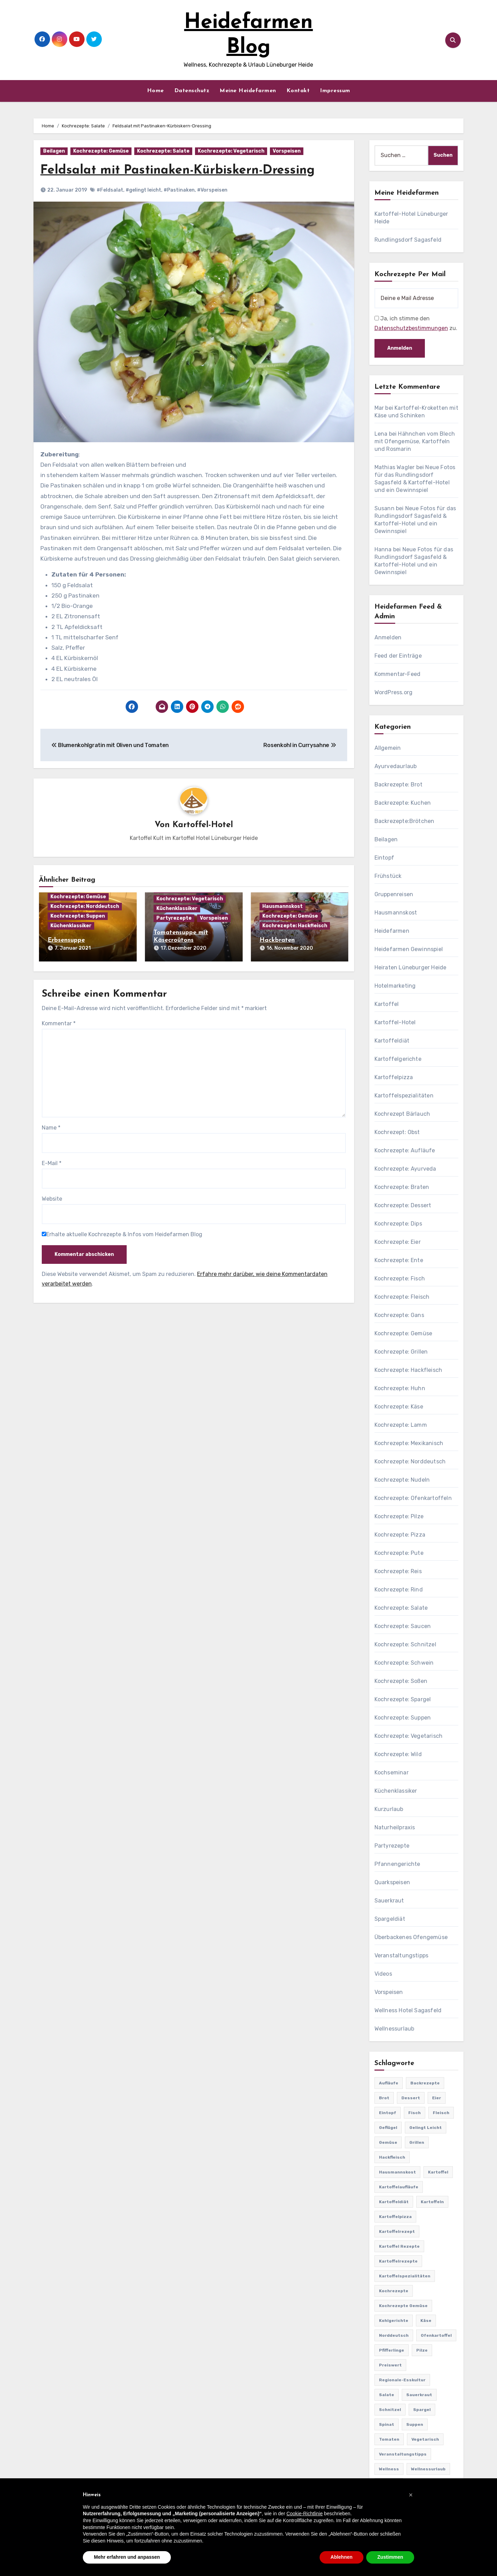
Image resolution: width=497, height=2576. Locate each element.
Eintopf (384, 857)
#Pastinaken (179, 190)
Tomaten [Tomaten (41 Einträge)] (389, 2439)
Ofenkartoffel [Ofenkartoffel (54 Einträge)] (436, 2335)
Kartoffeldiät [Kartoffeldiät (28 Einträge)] (394, 2201)
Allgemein (387, 748)
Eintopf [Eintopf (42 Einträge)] (387, 2112)
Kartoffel (386, 1004)
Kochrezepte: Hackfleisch (294, 926)
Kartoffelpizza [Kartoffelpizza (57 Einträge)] (395, 2216)
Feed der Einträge (398, 655)
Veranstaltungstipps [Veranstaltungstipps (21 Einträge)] (403, 2454)
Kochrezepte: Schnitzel (405, 1644)
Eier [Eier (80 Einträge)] (436, 2097)
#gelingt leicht (143, 190)
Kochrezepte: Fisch (399, 1278)
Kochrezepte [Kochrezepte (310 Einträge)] (393, 2290)
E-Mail (51, 1162)
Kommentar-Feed (397, 674)
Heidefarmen (391, 931)
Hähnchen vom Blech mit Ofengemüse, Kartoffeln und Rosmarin (414, 441)
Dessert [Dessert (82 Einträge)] (410, 2097)
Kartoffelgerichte (397, 1059)
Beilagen (54, 151)
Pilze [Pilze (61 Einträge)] (422, 2350)
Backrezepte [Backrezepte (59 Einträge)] (425, 2083)
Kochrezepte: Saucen (402, 1626)
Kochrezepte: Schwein (404, 1662)
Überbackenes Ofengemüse (411, 1937)
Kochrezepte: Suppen (77, 916)
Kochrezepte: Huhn (399, 1388)
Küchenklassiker (70, 926)
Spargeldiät (389, 1919)
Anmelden (388, 637)
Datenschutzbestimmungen (411, 328)
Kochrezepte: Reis (398, 1571)
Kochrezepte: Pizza (400, 1534)
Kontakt (298, 91)
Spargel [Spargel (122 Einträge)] (422, 2409)
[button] (410, 2494)
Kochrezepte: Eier (397, 1242)
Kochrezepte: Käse (398, 1406)
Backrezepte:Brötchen (404, 821)
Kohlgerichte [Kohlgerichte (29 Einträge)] (393, 2320)
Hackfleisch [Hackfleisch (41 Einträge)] (392, 2157)
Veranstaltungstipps (401, 1955)
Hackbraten (277, 940)
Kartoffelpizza (393, 1077)
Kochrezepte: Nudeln (402, 1479)
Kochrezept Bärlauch (402, 1114)
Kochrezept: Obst (397, 1132)
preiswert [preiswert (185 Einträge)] (390, 2365)
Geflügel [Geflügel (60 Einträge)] (388, 2127)
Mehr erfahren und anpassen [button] (127, 2557)
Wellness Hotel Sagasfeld (408, 2010)
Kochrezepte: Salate (163, 151)
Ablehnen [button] (342, 2557)
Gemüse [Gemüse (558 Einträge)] (388, 2142)
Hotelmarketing (395, 985)
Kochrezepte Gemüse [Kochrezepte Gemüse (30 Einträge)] (403, 2305)
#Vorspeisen (212, 190)
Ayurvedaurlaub (395, 766)
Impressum (335, 91)
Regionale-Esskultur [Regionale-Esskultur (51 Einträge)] (402, 2380)
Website (52, 1197)
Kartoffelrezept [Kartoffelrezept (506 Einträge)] (397, 2231)
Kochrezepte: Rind (398, 1589)
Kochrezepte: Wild (398, 1754)
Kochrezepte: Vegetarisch (231, 151)
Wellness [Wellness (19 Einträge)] (389, 2469)
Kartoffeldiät (392, 1040)
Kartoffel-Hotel (203, 825)
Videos (383, 1973)
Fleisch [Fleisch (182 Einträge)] (441, 2112)
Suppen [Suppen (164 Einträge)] (414, 2424)
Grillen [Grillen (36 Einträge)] (416, 2142)
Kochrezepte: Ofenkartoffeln (413, 1498)
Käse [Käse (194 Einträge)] (425, 2320)
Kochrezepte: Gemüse (101, 151)
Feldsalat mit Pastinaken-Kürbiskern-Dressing (183, 170)
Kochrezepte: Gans (399, 1315)
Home (155, 91)
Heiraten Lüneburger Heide (410, 967)
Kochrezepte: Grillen (401, 1351)
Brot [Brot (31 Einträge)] (384, 2097)
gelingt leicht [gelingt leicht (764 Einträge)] (425, 2127)
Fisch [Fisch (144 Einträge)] (414, 2112)
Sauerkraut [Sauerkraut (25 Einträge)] (419, 2394)
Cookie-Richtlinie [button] (304, 2513)
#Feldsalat (110, 190)
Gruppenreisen (393, 894)
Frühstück (388, 876)
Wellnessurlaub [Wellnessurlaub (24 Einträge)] (428, 2469)
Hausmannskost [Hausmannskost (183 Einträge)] (397, 2172)
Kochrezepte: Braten (401, 1187)
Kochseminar (391, 1772)
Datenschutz (191, 91)
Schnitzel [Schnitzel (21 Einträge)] (390, 2409)
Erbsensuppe (66, 940)
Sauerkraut (389, 1900)
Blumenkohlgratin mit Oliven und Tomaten (110, 745)
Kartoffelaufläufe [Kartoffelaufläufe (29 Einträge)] (398, 2187)
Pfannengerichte (397, 1864)
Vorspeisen (287, 151)
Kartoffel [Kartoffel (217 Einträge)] (438, 2172)
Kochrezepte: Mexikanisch (409, 1443)
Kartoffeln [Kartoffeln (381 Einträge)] (432, 2201)
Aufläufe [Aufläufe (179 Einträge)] (388, 2083)
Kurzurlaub (388, 1809)
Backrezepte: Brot (398, 784)
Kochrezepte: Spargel (402, 1699)
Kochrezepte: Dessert (402, 1205)
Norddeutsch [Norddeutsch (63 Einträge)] (394, 2335)
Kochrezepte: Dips (398, 1223)
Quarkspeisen (392, 1882)
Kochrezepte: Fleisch (402, 1297)
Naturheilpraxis (394, 1827)
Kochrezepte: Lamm (400, 1425)
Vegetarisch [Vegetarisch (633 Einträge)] (425, 2439)
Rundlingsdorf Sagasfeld (408, 239)
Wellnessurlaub (394, 2028)
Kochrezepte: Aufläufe (404, 1150)
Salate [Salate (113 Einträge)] (386, 2394)
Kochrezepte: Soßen (401, 1681)
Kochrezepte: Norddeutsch (84, 907)
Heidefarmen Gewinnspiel (408, 949)
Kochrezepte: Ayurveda (405, 1168)
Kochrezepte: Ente (398, 1260)
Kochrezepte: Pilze (399, 1516)
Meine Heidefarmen (248, 91)
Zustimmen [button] (390, 2557)
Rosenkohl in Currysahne (299, 745)
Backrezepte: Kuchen (402, 803)
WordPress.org (393, 692)
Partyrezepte (174, 918)
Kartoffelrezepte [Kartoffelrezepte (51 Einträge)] (398, 2261)
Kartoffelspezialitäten (403, 1095)
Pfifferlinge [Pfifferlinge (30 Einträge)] (391, 2350)
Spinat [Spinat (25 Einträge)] (386, 2424)
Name (51, 1126)
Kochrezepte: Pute (398, 1553)
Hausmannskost (282, 907)
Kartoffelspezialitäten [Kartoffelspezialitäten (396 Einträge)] (404, 2276)
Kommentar (59, 1022)
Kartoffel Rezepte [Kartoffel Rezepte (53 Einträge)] (399, 2246)
